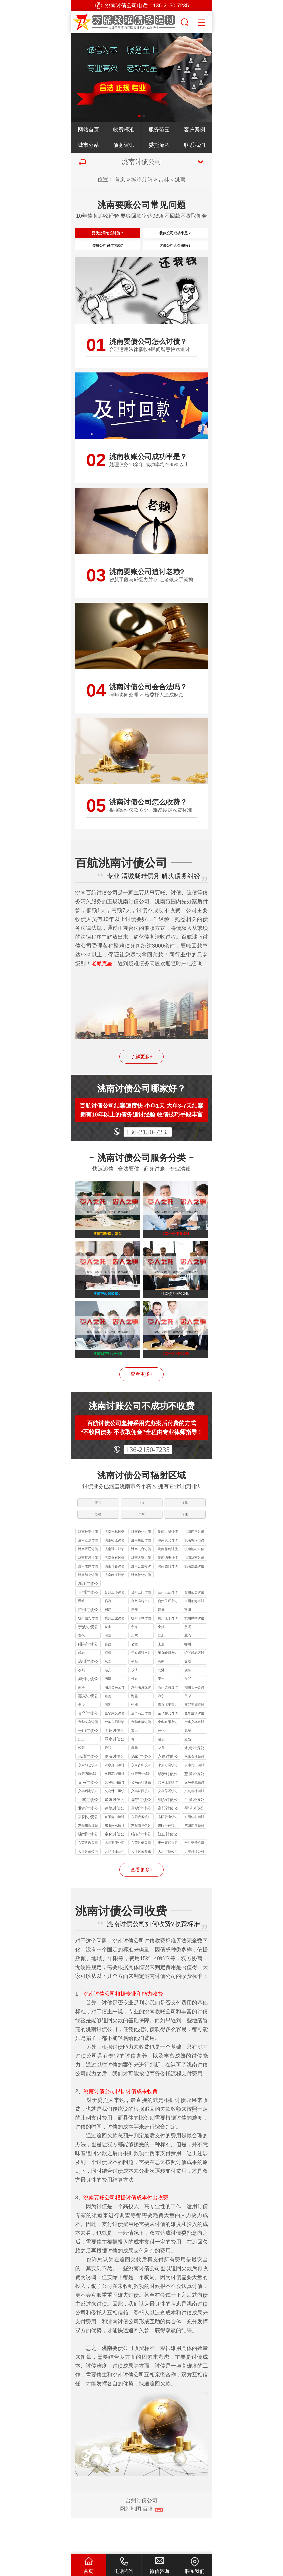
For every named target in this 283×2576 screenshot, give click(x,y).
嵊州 (187, 1680)
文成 (187, 1697)
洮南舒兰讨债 (194, 1602)
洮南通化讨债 (141, 1568)
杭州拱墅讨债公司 (194, 1654)
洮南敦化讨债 (141, 1611)
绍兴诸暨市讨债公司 (141, 1689)
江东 (134, 1671)
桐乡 (81, 1741)
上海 (141, 1531)
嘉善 (108, 1732)
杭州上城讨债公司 (114, 1654)
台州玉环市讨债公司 (168, 1637)
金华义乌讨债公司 (88, 1758)
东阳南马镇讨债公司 (141, 1862)
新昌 (108, 1680)
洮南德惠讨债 (168, 1593)
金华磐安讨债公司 (168, 1749)
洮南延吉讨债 (114, 1585)
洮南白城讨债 (168, 1568)
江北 (161, 1671)
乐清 (134, 1706)
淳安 (134, 1646)
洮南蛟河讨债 (88, 1593)
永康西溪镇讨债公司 (88, 1810)
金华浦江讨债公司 (141, 1749)
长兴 (134, 1715)
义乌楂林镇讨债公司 (194, 1827)
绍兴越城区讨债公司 (194, 1689)
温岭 (81, 1637)
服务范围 (159, 129)
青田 (134, 1775)
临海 (108, 1637)
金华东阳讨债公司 (114, 1758)
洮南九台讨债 (141, 1585)
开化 (161, 1766)
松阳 (81, 1784)
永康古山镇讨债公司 (141, 1801)
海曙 (108, 1671)
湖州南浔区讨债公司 (141, 1724)
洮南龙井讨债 (88, 1602)
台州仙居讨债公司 (194, 1629)
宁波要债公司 (194, 1879)
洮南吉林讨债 (114, 1568)
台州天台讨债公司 (168, 1629)
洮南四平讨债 (194, 1568)
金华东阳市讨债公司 (168, 1758)
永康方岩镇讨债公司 (168, 1801)
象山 (108, 1663)
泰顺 (81, 1706)
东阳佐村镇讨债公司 (194, 1853)
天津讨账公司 (114, 1887)
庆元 (134, 1784)
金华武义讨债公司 (114, 1749)
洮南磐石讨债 (114, 1593)
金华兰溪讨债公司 (194, 1749)
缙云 (161, 1775)
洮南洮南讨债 (194, 1593)
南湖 (108, 1741)
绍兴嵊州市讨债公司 (168, 1689)
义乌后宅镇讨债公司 (88, 1827)
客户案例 (194, 129)
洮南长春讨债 (88, 1568)
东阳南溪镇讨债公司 (194, 1862)
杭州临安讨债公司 (88, 1654)
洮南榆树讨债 (194, 1585)
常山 (134, 1766)
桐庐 (108, 1646)
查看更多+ (141, 1400)
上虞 (161, 1680)
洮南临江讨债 (114, 1611)
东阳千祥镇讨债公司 (168, 1862)
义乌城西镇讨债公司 (141, 1827)
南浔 (81, 1723)
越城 (81, 1689)
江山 (81, 1775)
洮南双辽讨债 (88, 1585)
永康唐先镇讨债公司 (141, 1810)
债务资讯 (123, 145)
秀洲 (134, 1741)
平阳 (134, 1697)
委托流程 (159, 145)
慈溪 (187, 1663)
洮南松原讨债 (114, 1576)
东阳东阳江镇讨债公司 (88, 1862)
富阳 (187, 1646)
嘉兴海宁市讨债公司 (168, 1741)
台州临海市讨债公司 (194, 1637)
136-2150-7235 (148, 1143)
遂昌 (187, 1775)
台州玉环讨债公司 (114, 1629)
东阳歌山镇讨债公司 (168, 1853)
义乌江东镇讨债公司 (168, 1819)
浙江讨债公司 (88, 1620)
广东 (141, 1548)
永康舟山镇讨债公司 (114, 1801)
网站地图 (130, 2545)
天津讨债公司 (88, 1887)
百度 (148, 2545)
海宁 (161, 1732)
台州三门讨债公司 (141, 1629)
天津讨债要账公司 (141, 1888)
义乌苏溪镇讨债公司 (168, 1827)
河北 (185, 1548)
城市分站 (88, 145)
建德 (161, 1646)
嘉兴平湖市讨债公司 (194, 1741)
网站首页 (88, 129)
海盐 (134, 1732)
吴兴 (187, 1715)
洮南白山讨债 (141, 1576)
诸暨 (134, 1680)
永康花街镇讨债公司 (114, 1810)
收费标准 (123, 129)
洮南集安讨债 (168, 1576)
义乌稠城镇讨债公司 (194, 1819)
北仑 (187, 1671)
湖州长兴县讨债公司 (194, 1724)
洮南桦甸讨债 (168, 1585)
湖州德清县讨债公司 (168, 1724)
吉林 (164, 179)
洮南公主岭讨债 (141, 1602)
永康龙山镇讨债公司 (194, 1801)
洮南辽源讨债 (88, 1576)
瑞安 (108, 1706)
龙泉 (161, 1784)
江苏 (185, 1531)
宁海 (134, 1663)
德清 (108, 1715)
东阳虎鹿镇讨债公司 (141, 1853)
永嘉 (108, 1697)
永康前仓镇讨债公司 (88, 1801)
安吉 (161, 1715)
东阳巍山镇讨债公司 (114, 1853)
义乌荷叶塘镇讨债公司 (141, 1819)
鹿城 (187, 1706)
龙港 (161, 1706)
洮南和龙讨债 (88, 1611)
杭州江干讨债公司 (168, 1654)
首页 (120, 179)
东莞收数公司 (88, 1879)
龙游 (187, 1766)
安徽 (97, 1548)
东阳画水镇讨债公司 (114, 1862)
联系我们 (194, 145)
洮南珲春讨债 (114, 1602)
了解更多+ (141, 1068)
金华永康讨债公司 (141, 1758)
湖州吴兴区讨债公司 (114, 1724)
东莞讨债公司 (141, 1879)
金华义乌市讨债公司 (194, 1758)
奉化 (81, 1671)
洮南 (180, 179)
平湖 (187, 1732)
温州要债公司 (114, 1879)
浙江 (97, 1531)
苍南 (161, 1697)
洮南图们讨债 (168, 1602)
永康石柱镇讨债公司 (194, 1793)
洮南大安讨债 (141, 1593)
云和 (108, 1784)
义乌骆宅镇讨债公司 (114, 1819)
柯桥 (108, 1689)
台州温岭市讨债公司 (141, 1637)
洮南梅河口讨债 (194, 1577)
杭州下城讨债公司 (141, 1654)
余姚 (161, 1663)
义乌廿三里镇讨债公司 (114, 1827)
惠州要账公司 (168, 1879)
